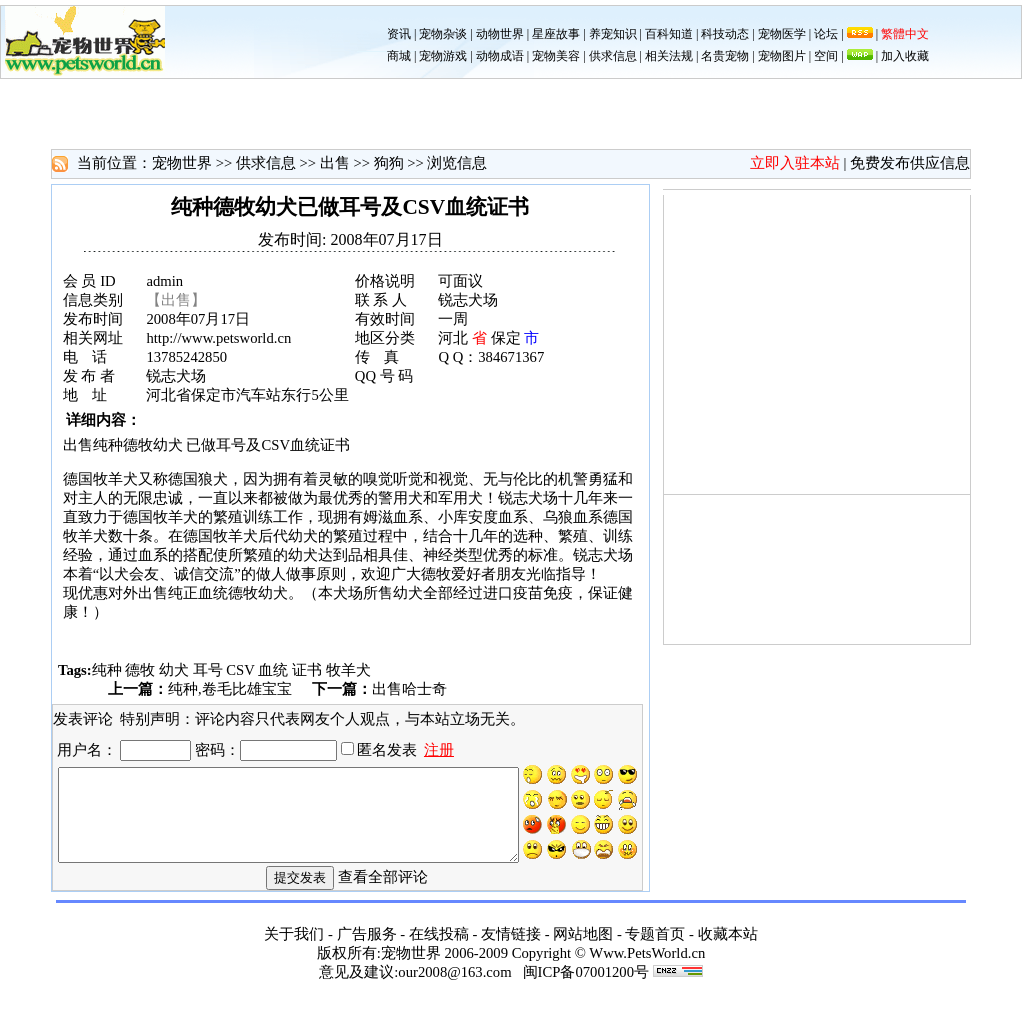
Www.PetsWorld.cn (647, 967)
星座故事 (556, 34)
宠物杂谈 (443, 34)
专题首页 (655, 948)
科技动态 (725, 34)
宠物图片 (782, 56)
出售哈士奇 (409, 689)
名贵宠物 (725, 56)
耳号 (208, 670)
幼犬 (174, 670)
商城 (399, 56)
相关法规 (669, 56)
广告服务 (367, 948)
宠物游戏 (443, 56)
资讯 (399, 34)
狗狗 (389, 163)
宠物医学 (782, 34)
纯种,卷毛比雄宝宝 (230, 689)
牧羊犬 (348, 670)
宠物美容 (556, 56)
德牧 (140, 670)
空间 (826, 56)
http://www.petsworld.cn (218, 338)
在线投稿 (439, 948)
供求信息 (613, 56)
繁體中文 (905, 34)
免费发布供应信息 (910, 163)
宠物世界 (182, 163)
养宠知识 (613, 34)
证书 (307, 670)
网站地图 (583, 948)
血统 (273, 670)
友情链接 (511, 948)
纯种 (107, 670)
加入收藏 (905, 56)
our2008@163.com (454, 986)
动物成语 (500, 56)
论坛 (826, 34)
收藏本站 (728, 948)
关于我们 (294, 948)
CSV (240, 670)
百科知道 (669, 34)
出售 (335, 163)
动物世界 (500, 34)
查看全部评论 (383, 890)
